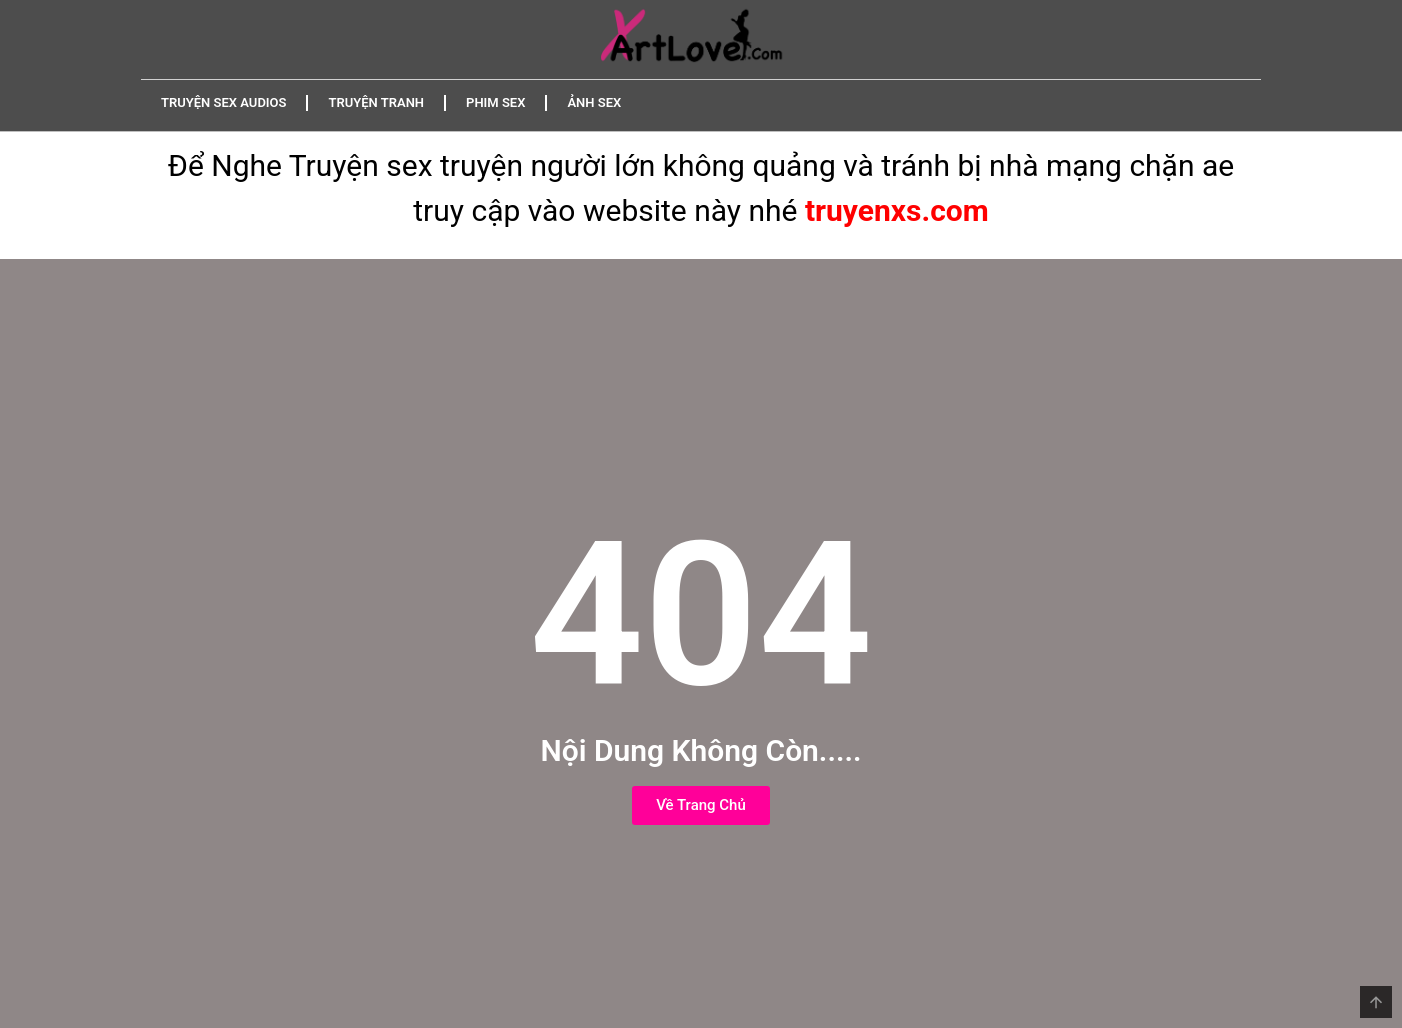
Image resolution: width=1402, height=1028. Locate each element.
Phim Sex (495, 102)
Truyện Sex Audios (223, 102)
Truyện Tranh (376, 102)
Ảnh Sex (594, 102)
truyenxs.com (897, 210)
